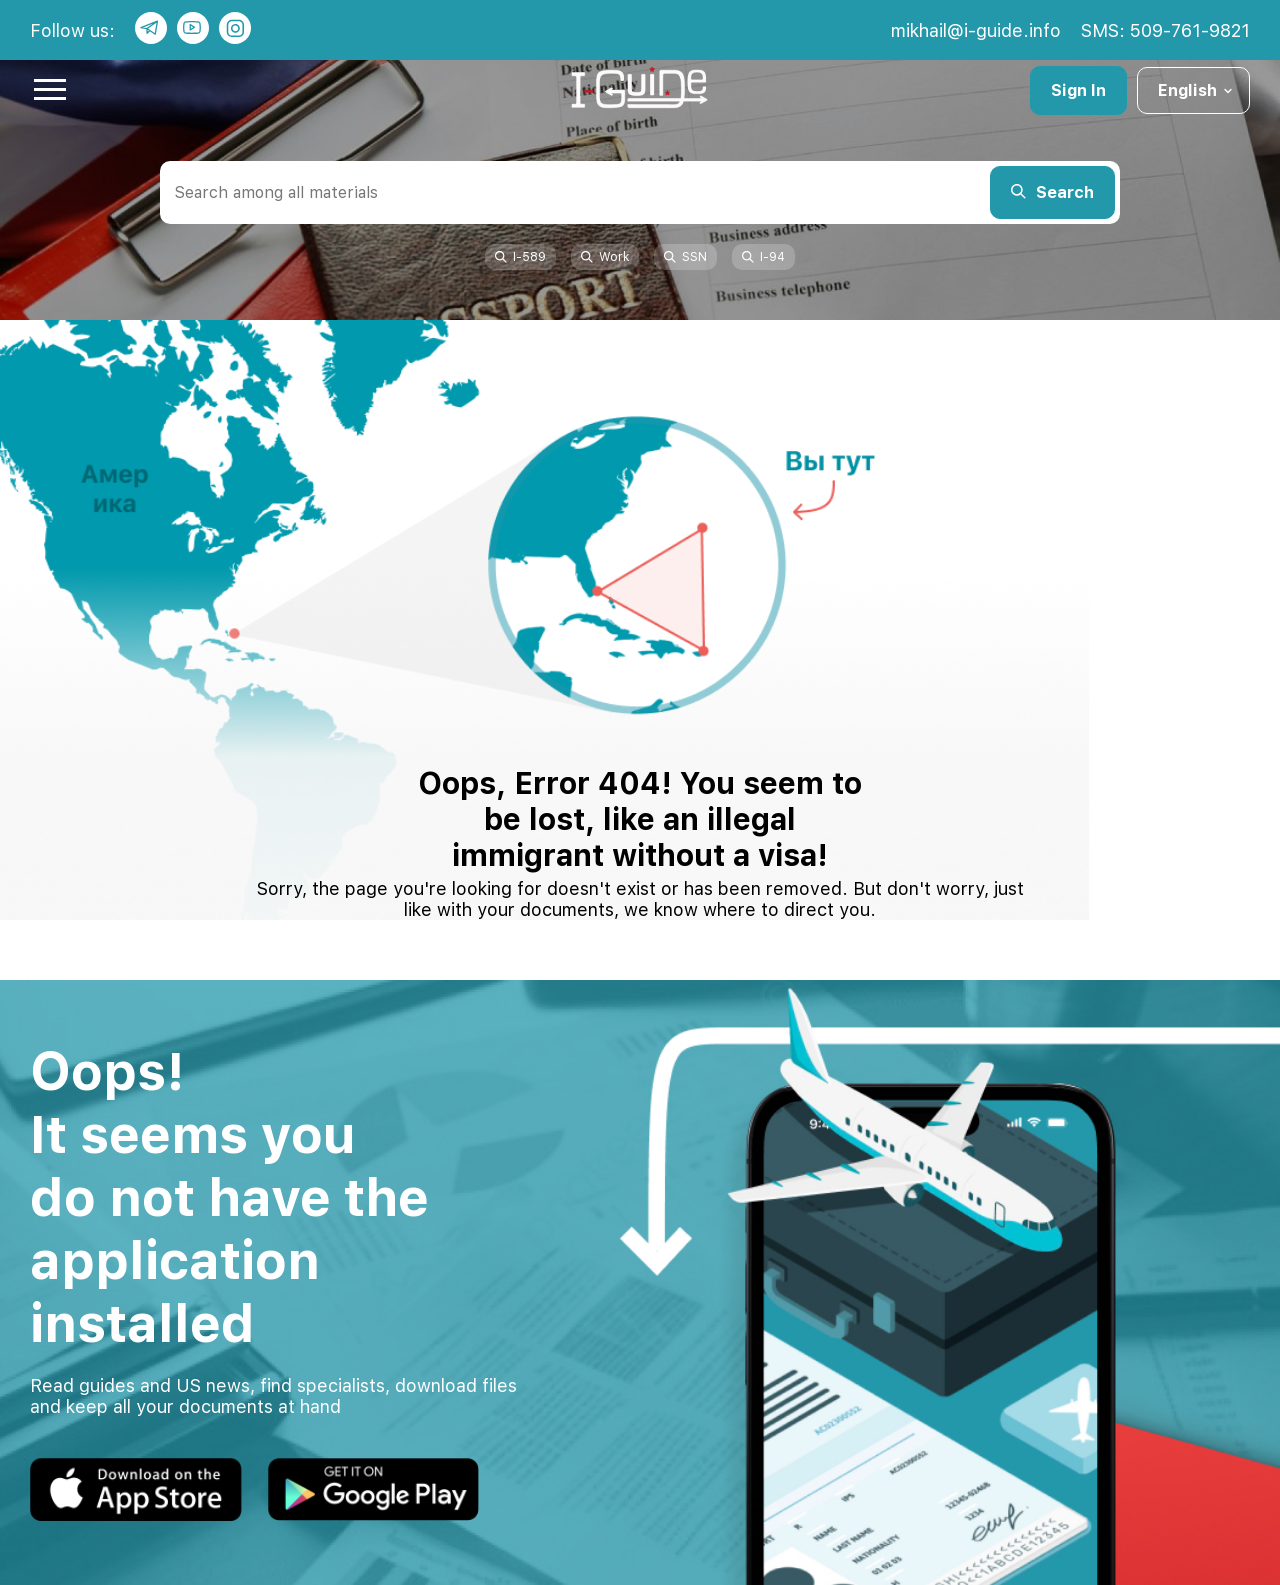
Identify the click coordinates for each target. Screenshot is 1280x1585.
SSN (685, 257)
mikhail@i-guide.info (976, 30)
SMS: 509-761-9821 (1165, 30)
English (1196, 90)
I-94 (763, 257)
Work (605, 257)
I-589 (520, 257)
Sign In (1078, 90)
